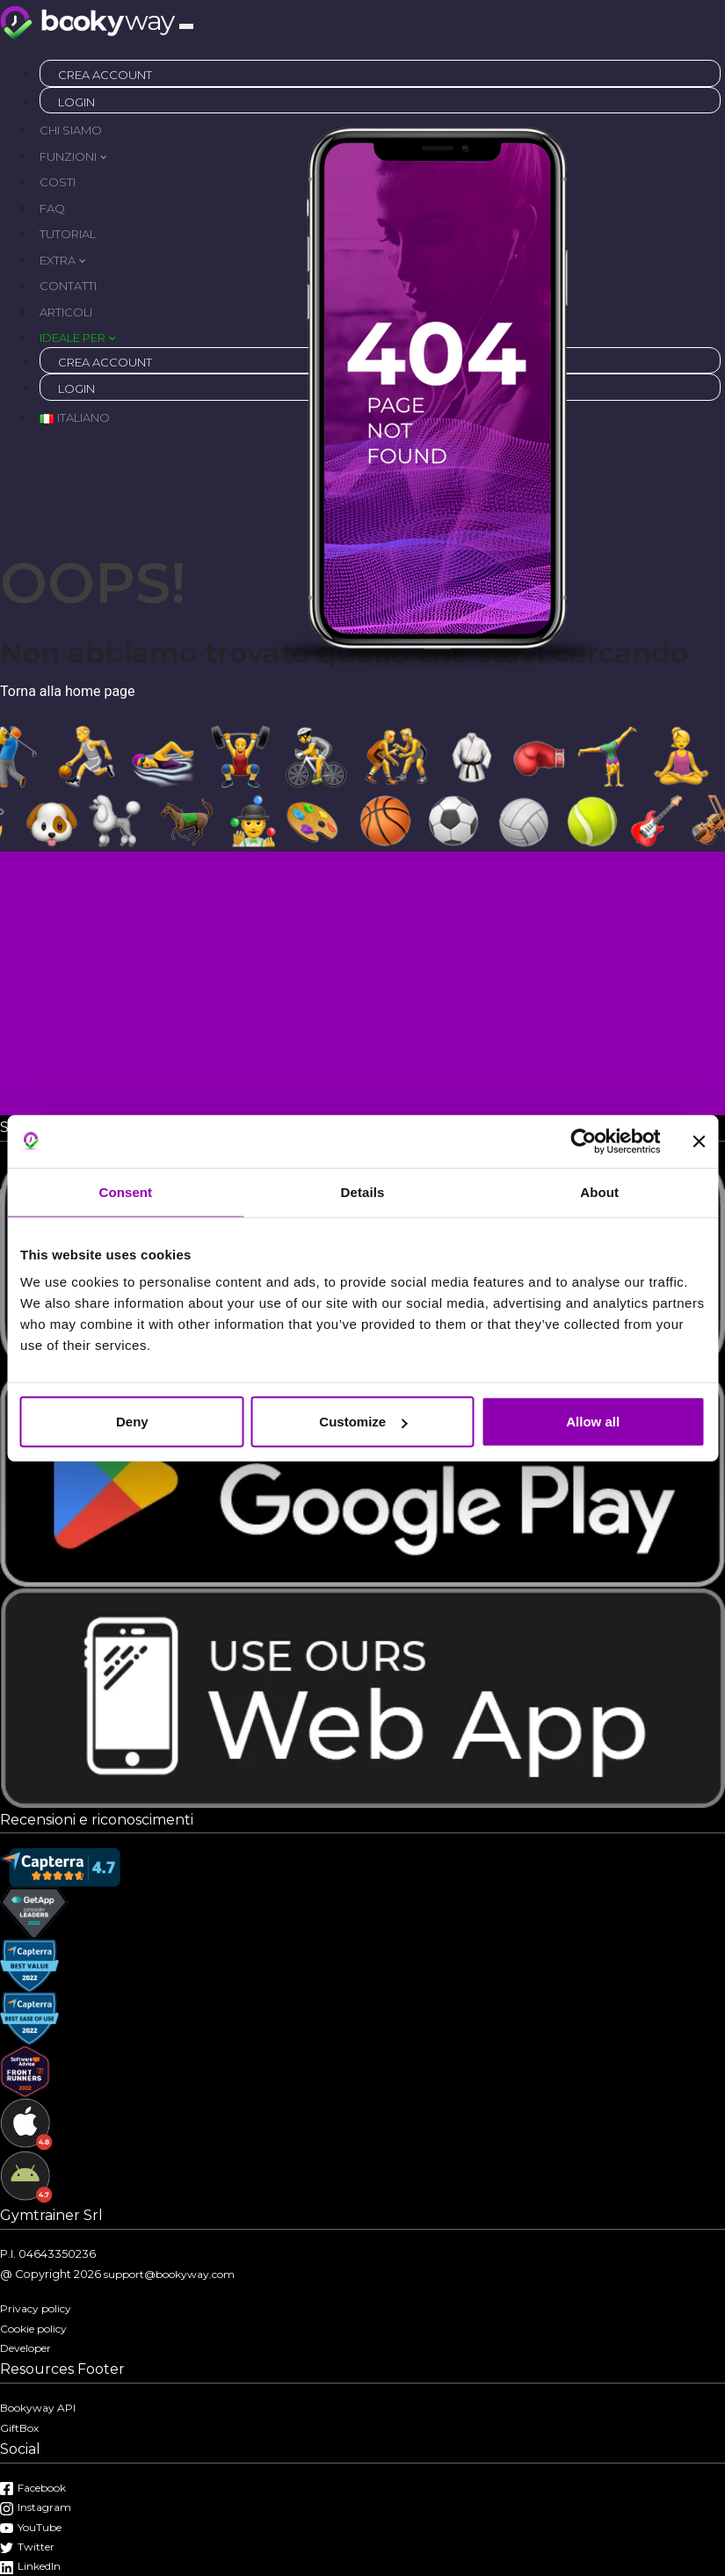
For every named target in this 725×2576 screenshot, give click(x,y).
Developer (25, 2348)
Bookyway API (38, 2407)
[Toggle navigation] (186, 26)
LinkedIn (30, 2565)
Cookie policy (33, 2328)
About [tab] (599, 1191)
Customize (363, 1421)
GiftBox (19, 2428)
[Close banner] (698, 1141)
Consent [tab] (125, 1191)
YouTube (31, 2527)
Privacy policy (35, 2308)
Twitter (27, 2546)
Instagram (35, 2507)
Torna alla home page (67, 691)
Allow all (593, 1421)
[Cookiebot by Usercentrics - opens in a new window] (583, 1141)
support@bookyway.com (169, 2274)
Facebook (33, 2487)
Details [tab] (363, 1191)
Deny (132, 1421)
